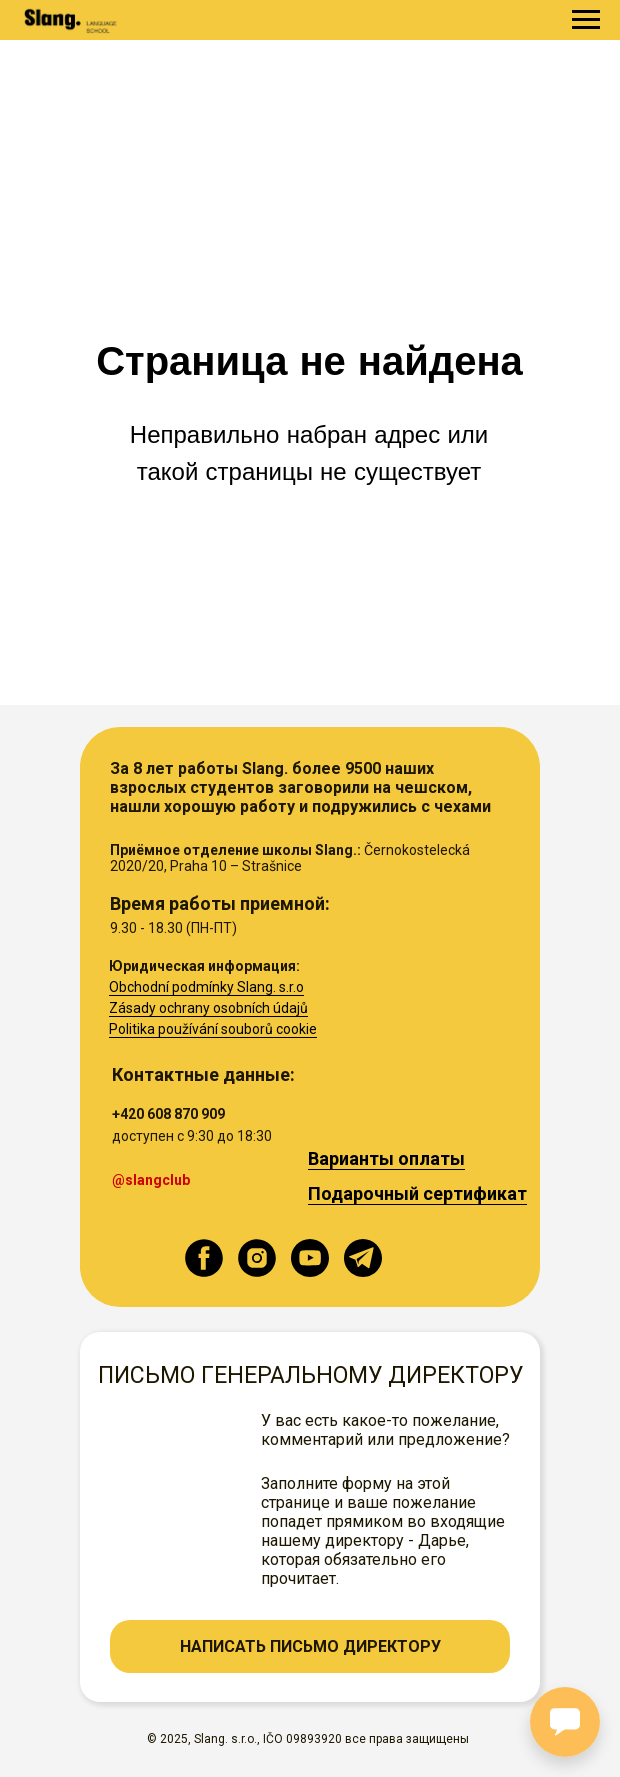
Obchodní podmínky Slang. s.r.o (206, 987)
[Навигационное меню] (586, 20)
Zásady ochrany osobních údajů (208, 1008)
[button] (310, 1646)
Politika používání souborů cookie (213, 1029)
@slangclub (151, 1180)
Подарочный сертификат (417, 1193)
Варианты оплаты (386, 1158)
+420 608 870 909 (168, 1114)
